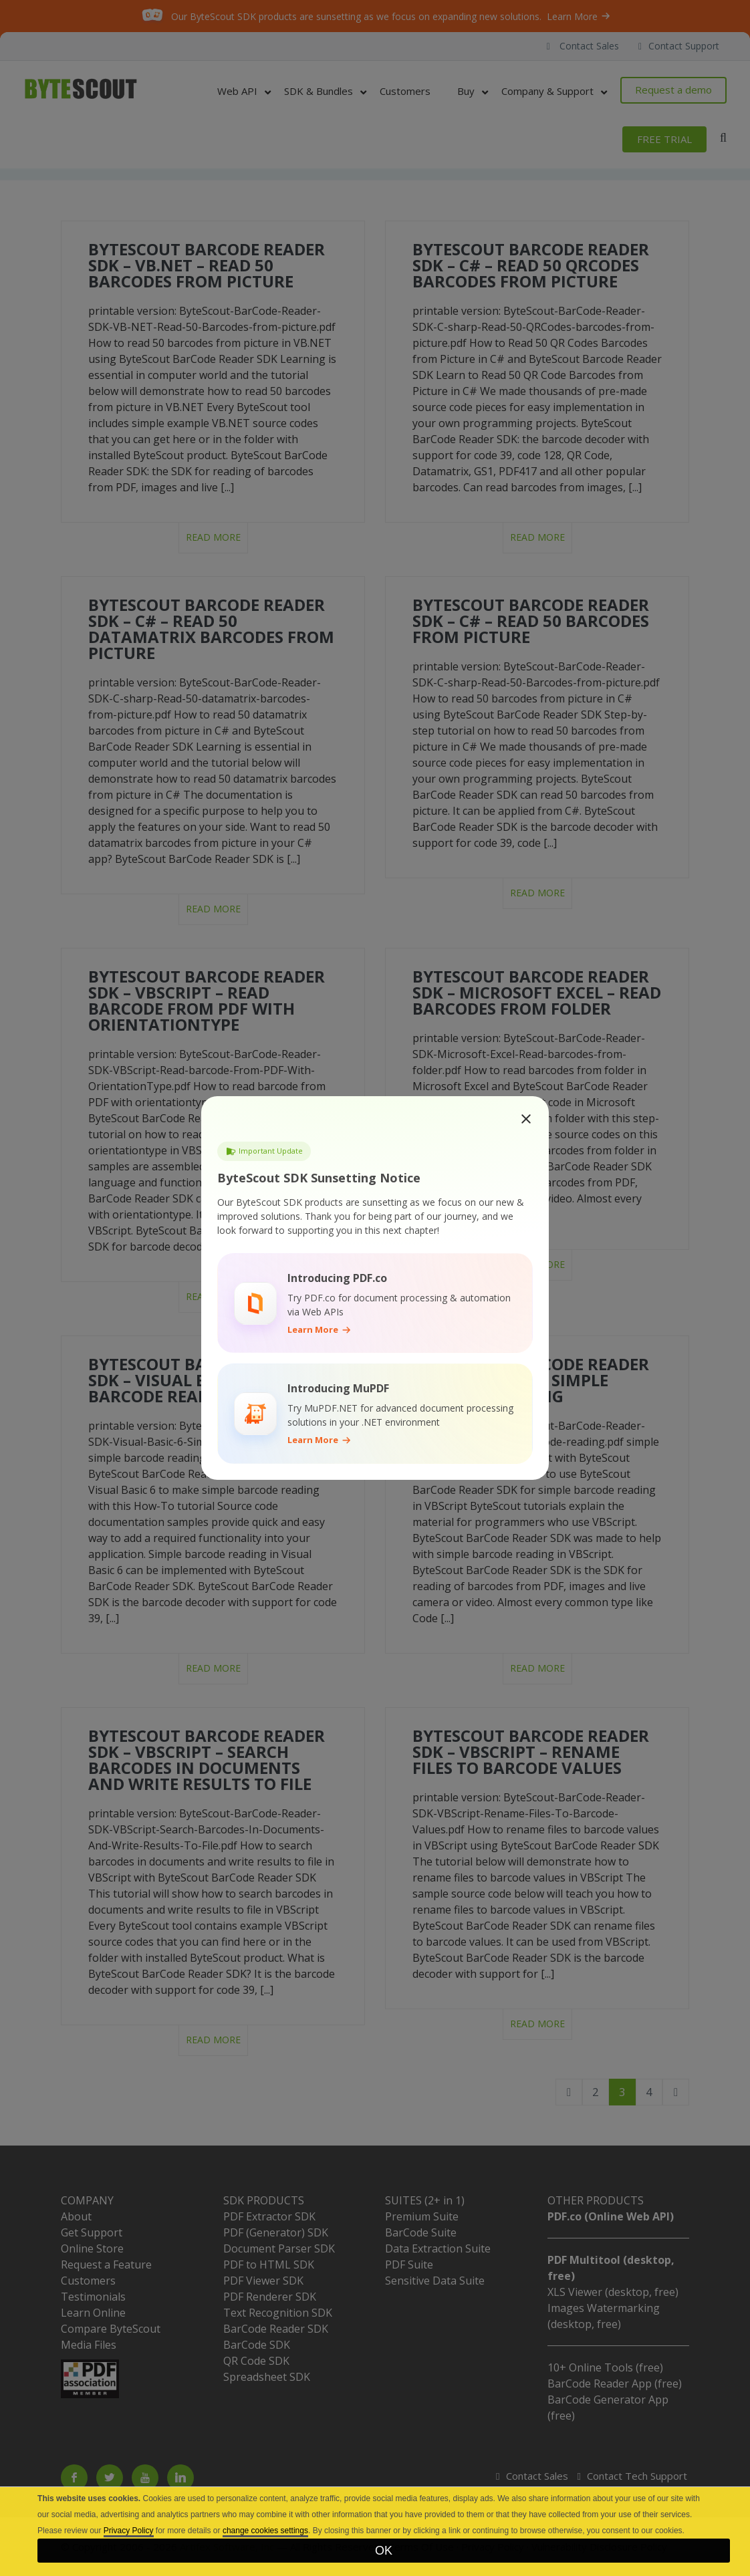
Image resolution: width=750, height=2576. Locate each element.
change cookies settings (265, 2530)
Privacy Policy (129, 2530)
